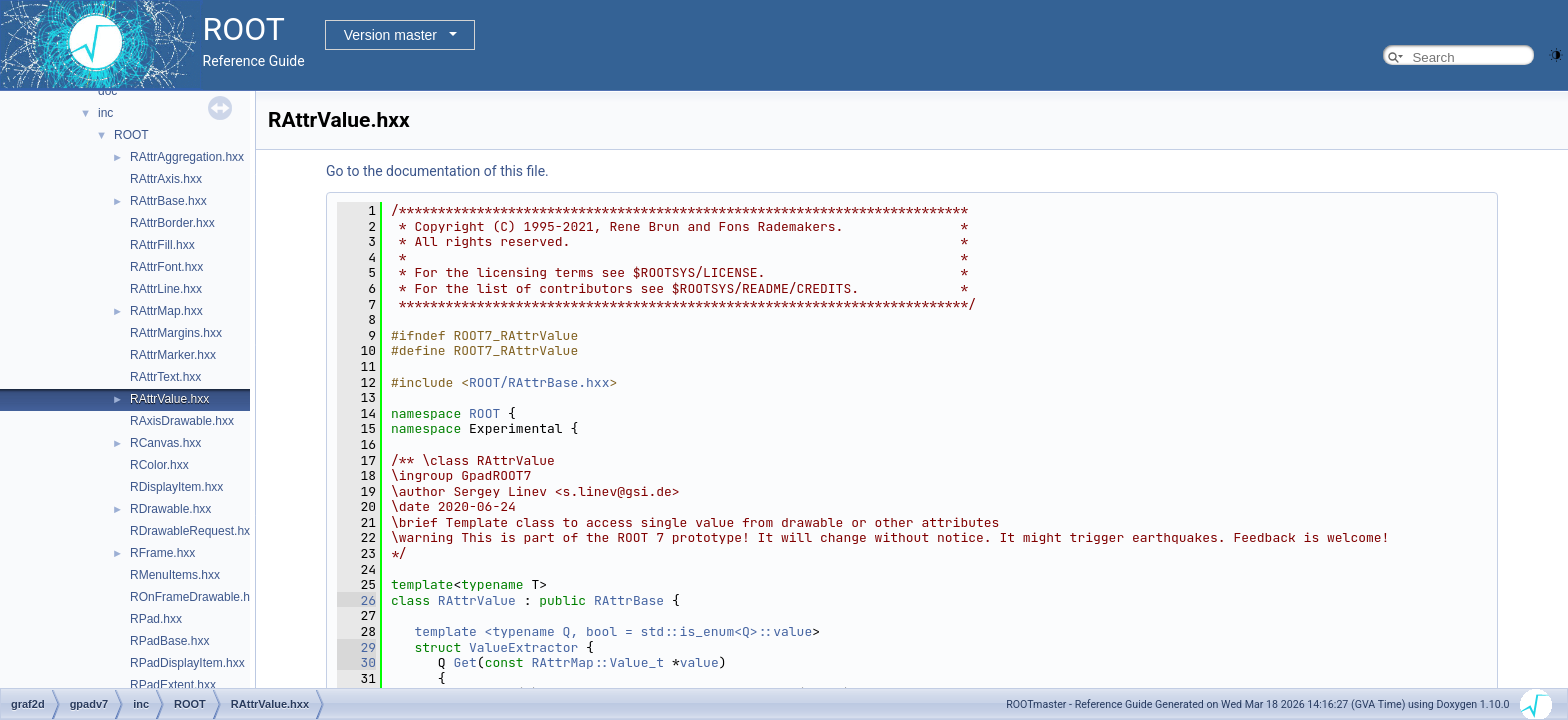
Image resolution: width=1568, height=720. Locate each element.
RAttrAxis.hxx (166, 179)
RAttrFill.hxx (162, 245)
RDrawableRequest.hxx (193, 531)
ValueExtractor (523, 647)
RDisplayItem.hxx (176, 487)
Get (464, 662)
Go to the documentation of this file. (437, 171)
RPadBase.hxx (169, 641)
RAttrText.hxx (165, 377)
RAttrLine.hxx (166, 289)
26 (356, 600)
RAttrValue (477, 600)
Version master (390, 35)
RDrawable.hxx (170, 509)
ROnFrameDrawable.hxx (196, 597)
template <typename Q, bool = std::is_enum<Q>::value (613, 631)
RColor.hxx (159, 465)
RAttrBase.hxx (168, 201)
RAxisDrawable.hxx (182, 421)
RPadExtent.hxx (173, 685)
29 (356, 647)
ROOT (131, 135)
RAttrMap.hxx (166, 311)
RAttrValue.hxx (169, 399)
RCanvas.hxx (165, 443)
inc (105, 113)
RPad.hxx (156, 619)
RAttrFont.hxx (166, 267)
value (699, 662)
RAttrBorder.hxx (172, 223)
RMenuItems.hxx (175, 575)
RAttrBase (629, 600)
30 (356, 662)
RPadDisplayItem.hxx (187, 663)
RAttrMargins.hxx (176, 333)
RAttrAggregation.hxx (187, 157)
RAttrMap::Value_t (597, 662)
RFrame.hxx (162, 553)
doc (107, 91)
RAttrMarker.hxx (173, 355)
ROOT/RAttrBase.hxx (539, 382)
